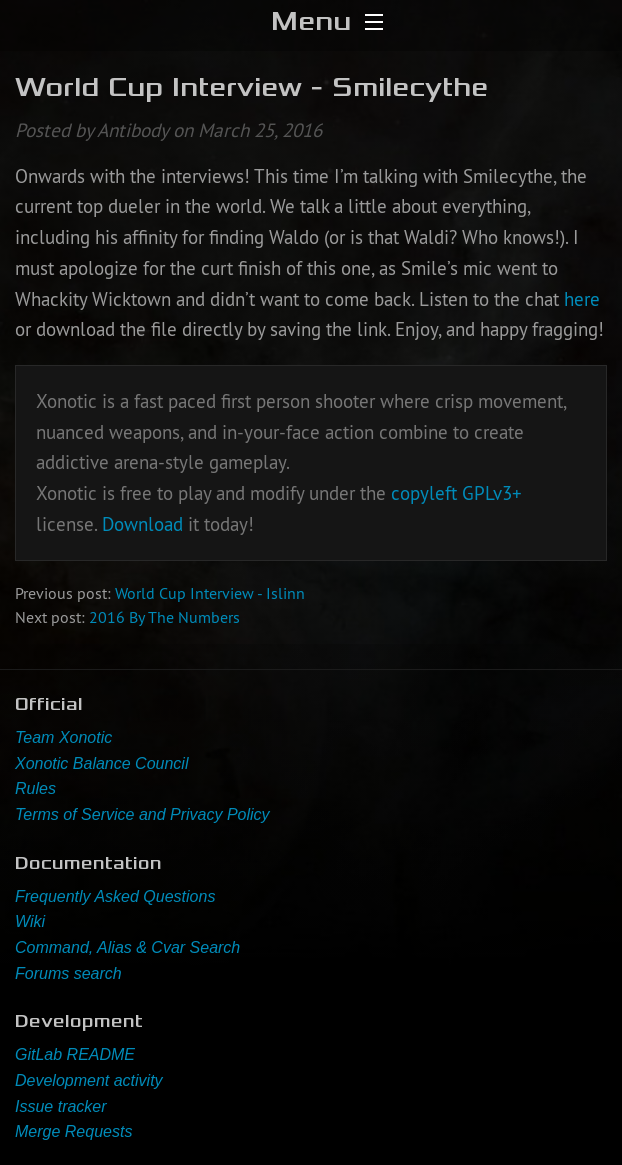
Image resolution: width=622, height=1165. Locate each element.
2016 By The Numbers (164, 617)
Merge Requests (73, 1131)
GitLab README (75, 1054)
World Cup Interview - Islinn (210, 593)
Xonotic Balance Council (101, 763)
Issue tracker (61, 1106)
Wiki (30, 921)
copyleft (424, 493)
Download (142, 524)
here (582, 299)
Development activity (89, 1080)
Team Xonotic (63, 737)
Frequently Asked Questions (115, 896)
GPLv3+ (492, 493)
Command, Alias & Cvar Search (127, 947)
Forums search (68, 973)
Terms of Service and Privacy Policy (142, 814)
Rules (35, 788)
